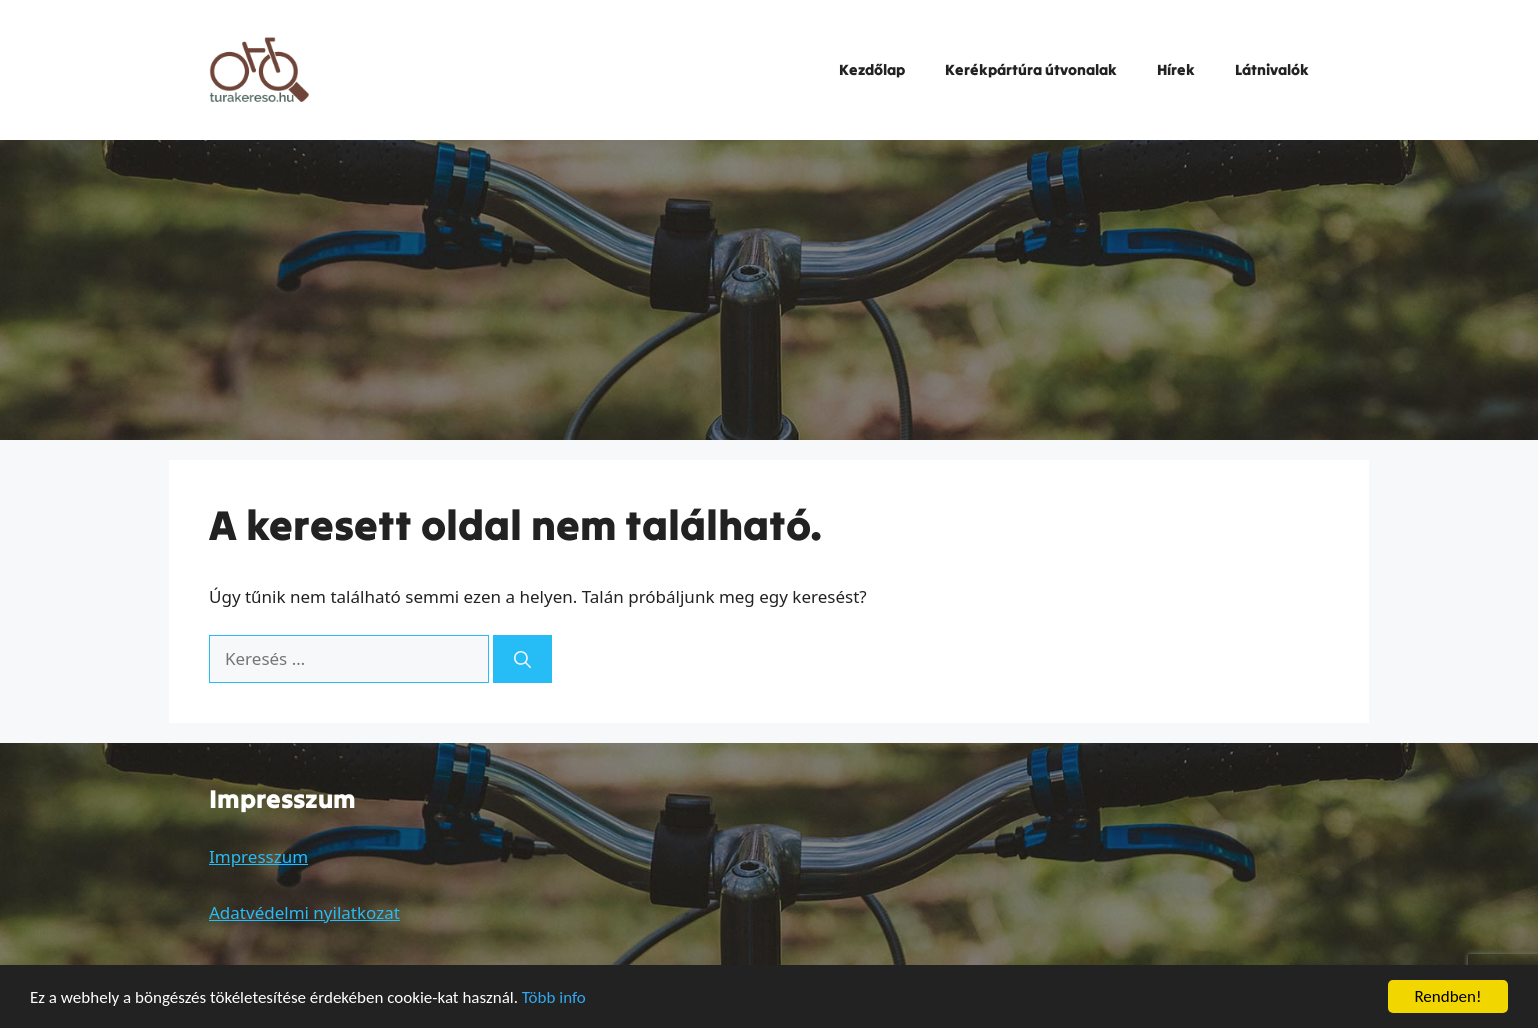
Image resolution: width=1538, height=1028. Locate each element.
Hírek (1176, 69)
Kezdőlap (872, 69)
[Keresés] (522, 659)
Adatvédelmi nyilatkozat (304, 912)
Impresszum (258, 856)
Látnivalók (1272, 69)
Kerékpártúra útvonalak (1031, 69)
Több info (554, 999)
